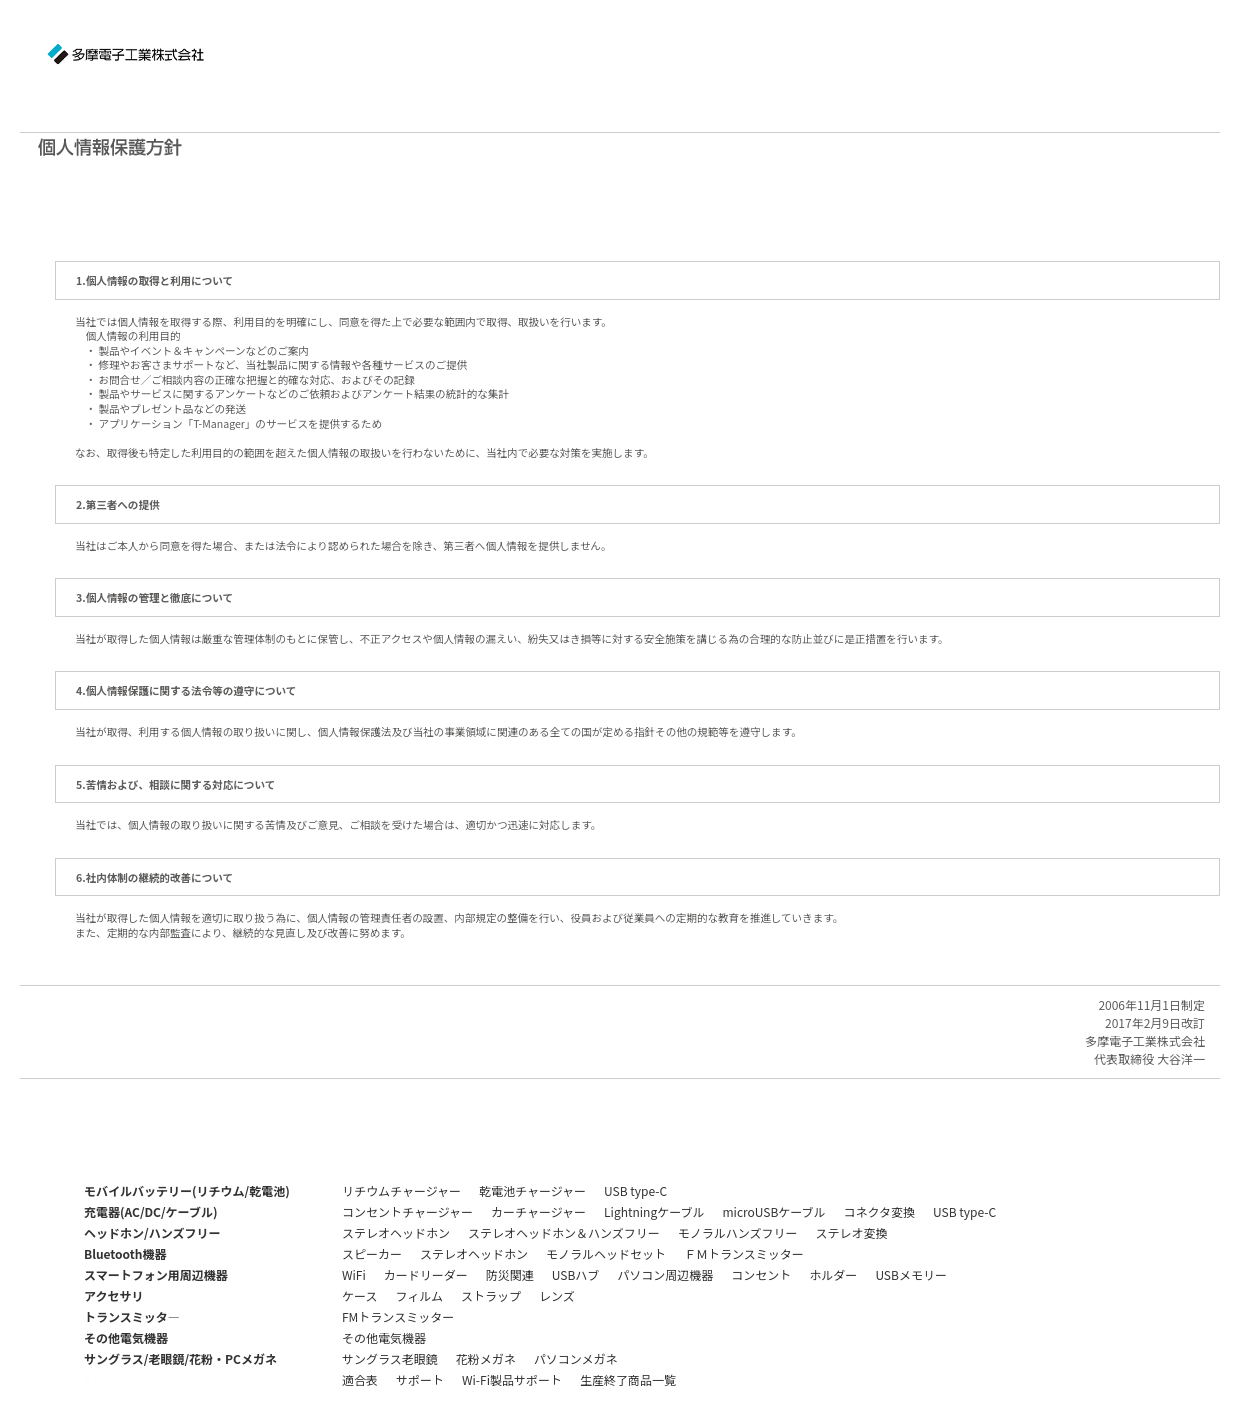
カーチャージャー (538, 1211)
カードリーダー (426, 1274)
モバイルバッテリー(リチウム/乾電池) (187, 1190)
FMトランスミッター (398, 1316)
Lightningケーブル (654, 1211)
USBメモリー (911, 1274)
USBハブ (576, 1274)
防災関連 (510, 1274)
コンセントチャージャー (407, 1211)
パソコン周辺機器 (665, 1274)
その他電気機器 (126, 1337)
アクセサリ (113, 1295)
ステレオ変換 (852, 1232)
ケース (359, 1295)
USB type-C (635, 1190)
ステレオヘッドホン (396, 1232)
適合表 (360, 1379)
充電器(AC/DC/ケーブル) (150, 1211)
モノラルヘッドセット (606, 1253)
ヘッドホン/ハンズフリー (152, 1232)
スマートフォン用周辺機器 (156, 1274)
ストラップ (491, 1295)
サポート (420, 1379)
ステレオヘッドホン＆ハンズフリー (564, 1232)
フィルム (419, 1295)
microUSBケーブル (773, 1211)
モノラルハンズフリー (738, 1232)
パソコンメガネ (576, 1358)
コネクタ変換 (880, 1211)
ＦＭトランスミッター (744, 1253)
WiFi (354, 1274)
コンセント (761, 1274)
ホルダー (833, 1274)
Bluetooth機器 (125, 1253)
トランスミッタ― (132, 1316)
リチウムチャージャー (401, 1190)
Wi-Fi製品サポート (512, 1379)
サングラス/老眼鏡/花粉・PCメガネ (180, 1358)
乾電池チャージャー (532, 1190)
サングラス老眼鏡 (390, 1358)
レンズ (557, 1295)
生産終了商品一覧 (628, 1379)
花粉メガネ (486, 1358)
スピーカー (372, 1253)
